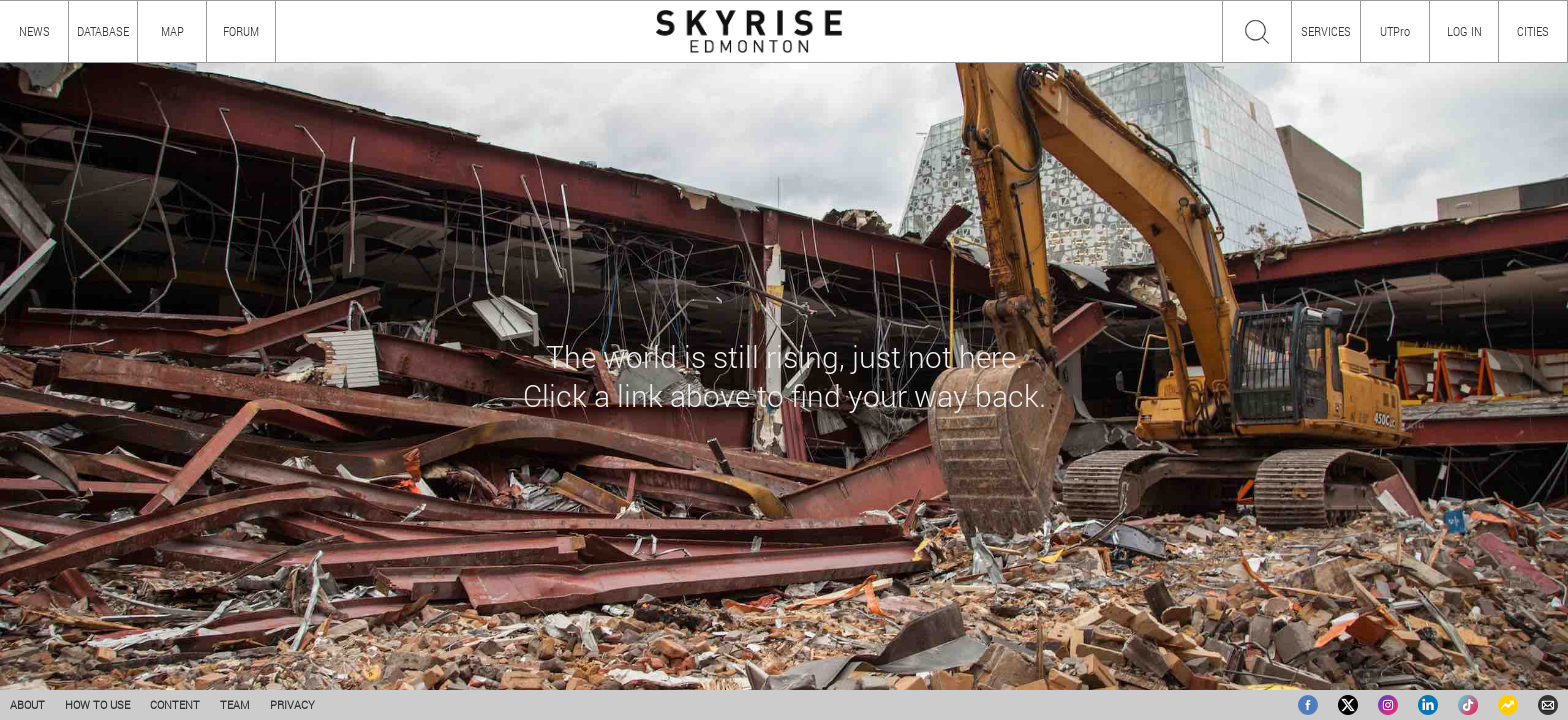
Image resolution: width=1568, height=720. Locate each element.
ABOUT (27, 704)
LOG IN (1464, 31)
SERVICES (1326, 31)
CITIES (1533, 31)
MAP (172, 31)
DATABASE (103, 31)
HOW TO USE (97, 704)
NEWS (34, 31)
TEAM (235, 704)
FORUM (241, 31)
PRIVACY (292, 704)
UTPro (1395, 31)
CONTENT (175, 704)
